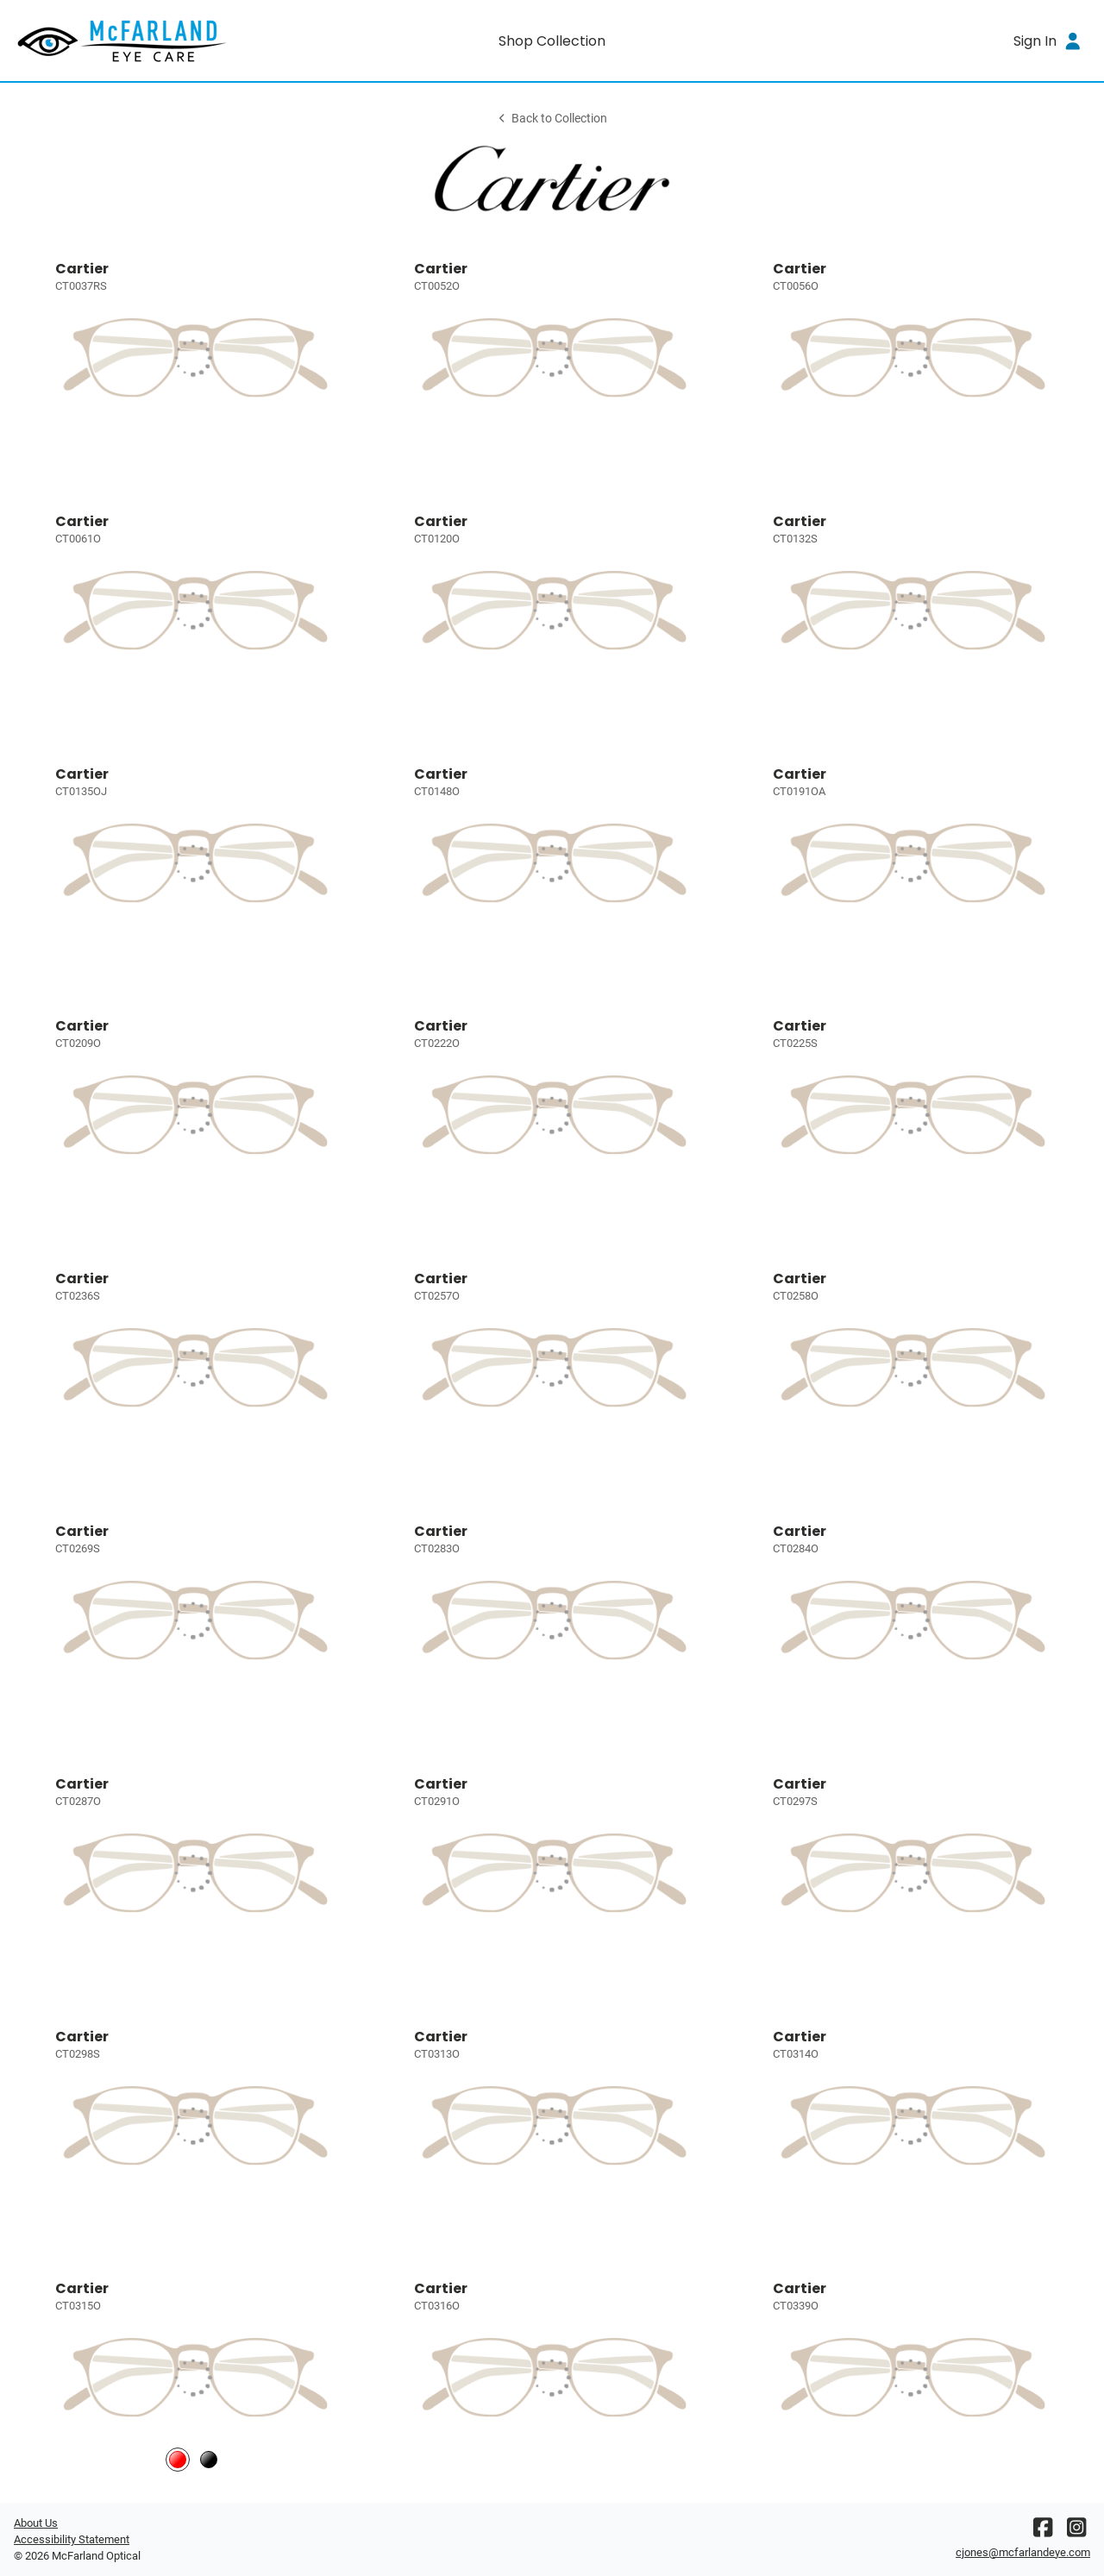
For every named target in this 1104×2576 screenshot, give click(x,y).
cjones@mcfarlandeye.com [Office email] (1023, 2552)
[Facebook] (1043, 2531)
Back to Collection (552, 118)
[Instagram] (1076, 2531)
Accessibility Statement (71, 2539)
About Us (36, 2522)
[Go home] (148, 40)
